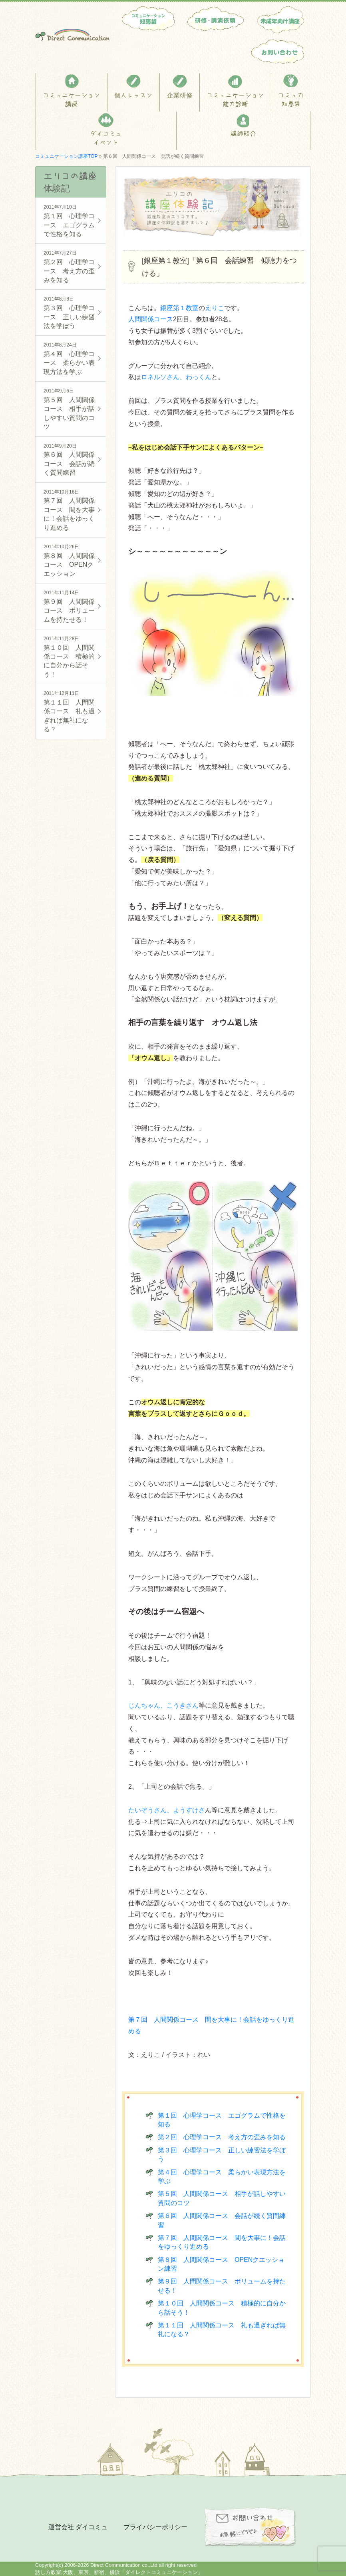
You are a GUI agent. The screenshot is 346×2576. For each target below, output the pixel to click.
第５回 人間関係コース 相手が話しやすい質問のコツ (71, 408)
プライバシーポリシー (155, 2527)
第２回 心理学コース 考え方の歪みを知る (222, 2137)
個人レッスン (133, 95)
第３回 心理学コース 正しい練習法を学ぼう (71, 312)
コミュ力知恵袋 (291, 99)
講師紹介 (243, 133)
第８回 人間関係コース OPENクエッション (71, 559)
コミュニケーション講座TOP (66, 156)
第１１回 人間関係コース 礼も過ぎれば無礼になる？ (71, 711)
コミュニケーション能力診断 (235, 99)
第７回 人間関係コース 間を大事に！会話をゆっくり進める (71, 509)
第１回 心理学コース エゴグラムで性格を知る (71, 220)
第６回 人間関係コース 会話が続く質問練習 (71, 459)
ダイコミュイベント (106, 137)
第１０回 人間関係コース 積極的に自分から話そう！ (71, 656)
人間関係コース (150, 319)
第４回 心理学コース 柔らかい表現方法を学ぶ (71, 357)
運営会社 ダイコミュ (77, 2527)
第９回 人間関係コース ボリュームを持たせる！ (71, 605)
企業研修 (180, 95)
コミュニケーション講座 (71, 99)
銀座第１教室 (179, 308)
